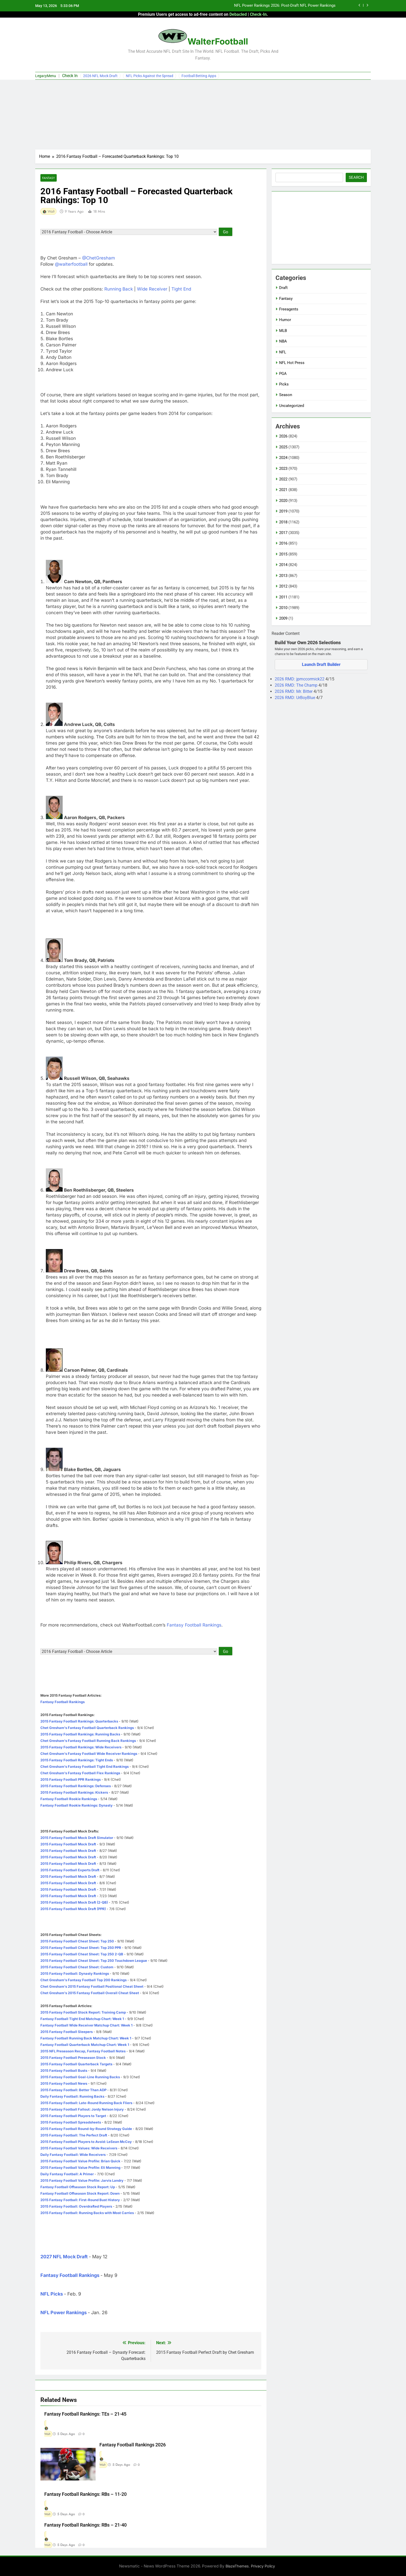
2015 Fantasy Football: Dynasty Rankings (74, 1973)
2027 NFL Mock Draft (64, 2256)
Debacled (238, 14)
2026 (283, 436)
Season (285, 394)
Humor (285, 319)
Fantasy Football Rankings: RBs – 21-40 (85, 2525)
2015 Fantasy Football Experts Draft (69, 1870)
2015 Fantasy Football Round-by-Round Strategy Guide (86, 2129)
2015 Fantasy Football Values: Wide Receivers (78, 2148)
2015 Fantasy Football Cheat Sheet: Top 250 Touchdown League (93, 1960)
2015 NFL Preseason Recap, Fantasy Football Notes (83, 2051)
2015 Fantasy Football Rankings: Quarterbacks (79, 1721)
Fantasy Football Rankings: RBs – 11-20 (85, 2494)
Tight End (181, 289)
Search (356, 177)
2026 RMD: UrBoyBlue (295, 697)
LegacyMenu (45, 76)
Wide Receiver (152, 289)
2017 (283, 532)
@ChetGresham (98, 258)
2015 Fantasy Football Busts (63, 2070)
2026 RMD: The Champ (296, 685)
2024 (283, 457)
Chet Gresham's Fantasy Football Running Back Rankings (88, 1741)
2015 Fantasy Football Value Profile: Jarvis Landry (82, 2180)
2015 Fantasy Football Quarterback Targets (76, 2064)
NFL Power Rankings (63, 2312)
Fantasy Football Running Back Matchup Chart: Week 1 (85, 2038)
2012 (283, 586)
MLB (283, 330)
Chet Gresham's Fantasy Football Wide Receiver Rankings (88, 1753)
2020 (283, 500)
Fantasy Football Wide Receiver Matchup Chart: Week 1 (86, 2025)
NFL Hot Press (291, 362)
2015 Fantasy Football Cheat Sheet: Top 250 (77, 1941)
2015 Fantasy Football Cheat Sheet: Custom (76, 1967)
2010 (283, 607)
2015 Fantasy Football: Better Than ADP (73, 2090)
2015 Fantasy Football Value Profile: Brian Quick (80, 2161)
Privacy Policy (263, 2566)
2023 (283, 468)
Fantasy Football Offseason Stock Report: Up (77, 2187)
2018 (283, 522)
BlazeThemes (237, 2566)
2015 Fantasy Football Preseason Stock (73, 2057)
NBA (283, 341)
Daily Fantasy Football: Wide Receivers (73, 2154)
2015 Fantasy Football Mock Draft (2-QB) (74, 1902)
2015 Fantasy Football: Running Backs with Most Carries (87, 2213)
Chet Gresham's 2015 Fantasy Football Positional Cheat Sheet (92, 1986)
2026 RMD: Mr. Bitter (294, 691)
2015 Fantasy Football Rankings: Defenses (75, 1786)
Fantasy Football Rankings (194, 1625)
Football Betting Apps (199, 76)
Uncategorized (291, 405)
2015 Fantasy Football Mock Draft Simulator (76, 1838)
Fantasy (48, 178)
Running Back (118, 289)
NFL (282, 352)
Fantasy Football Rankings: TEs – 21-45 (85, 2414)
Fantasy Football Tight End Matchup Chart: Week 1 (82, 2019)
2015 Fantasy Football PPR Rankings (70, 1779)
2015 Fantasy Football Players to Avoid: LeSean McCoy (86, 2142)
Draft (283, 287)
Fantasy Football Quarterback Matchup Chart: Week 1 (84, 2045)
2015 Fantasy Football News (63, 2083)
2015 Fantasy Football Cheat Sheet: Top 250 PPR (80, 1948)
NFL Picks (51, 2294)
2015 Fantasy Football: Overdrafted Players (76, 2206)
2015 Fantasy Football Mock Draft (68, 1844)
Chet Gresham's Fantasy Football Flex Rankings (80, 1773)
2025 (283, 447)
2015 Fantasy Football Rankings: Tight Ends (76, 1760)
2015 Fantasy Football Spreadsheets (70, 2122)
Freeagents (288, 309)
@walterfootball (71, 264)
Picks (284, 384)
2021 (283, 489)
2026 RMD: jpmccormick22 (300, 679)
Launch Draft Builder (321, 664)
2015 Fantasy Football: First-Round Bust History (80, 2200)
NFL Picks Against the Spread (149, 76)
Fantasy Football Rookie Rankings (68, 1799)
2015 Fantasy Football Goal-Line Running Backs (80, 2077)
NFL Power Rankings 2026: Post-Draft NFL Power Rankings (285, 6)
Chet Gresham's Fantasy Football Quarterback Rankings (87, 1728)
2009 (283, 618)
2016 (283, 543)
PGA (283, 373)
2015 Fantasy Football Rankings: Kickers (74, 1792)
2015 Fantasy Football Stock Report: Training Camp (83, 2012)
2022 (283, 479)
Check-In (258, 14)
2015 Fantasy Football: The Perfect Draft (73, 2135)
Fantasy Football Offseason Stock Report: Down (80, 2193)
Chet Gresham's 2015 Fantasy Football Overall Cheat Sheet (90, 1993)
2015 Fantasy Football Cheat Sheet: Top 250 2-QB (81, 1954)
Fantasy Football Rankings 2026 (132, 2444)
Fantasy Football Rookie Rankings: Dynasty (76, 1805)
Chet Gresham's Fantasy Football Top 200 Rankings (83, 1980)
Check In (70, 75)
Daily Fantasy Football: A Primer (67, 2174)
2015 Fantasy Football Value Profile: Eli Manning (80, 2167)
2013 (283, 575)
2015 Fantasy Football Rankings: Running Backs (80, 1734)
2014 (283, 564)
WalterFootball (217, 41)
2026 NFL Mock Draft (100, 76)
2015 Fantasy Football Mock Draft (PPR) (73, 1909)
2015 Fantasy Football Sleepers (66, 2032)
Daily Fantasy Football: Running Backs (72, 2096)
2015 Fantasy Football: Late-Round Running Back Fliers (86, 2103)
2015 (283, 554)
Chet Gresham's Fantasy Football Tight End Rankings (84, 1766)
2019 (283, 511)
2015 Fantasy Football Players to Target (73, 2116)
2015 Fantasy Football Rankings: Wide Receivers (80, 1747)
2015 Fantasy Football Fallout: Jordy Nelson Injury (82, 2109)
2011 (283, 597)
